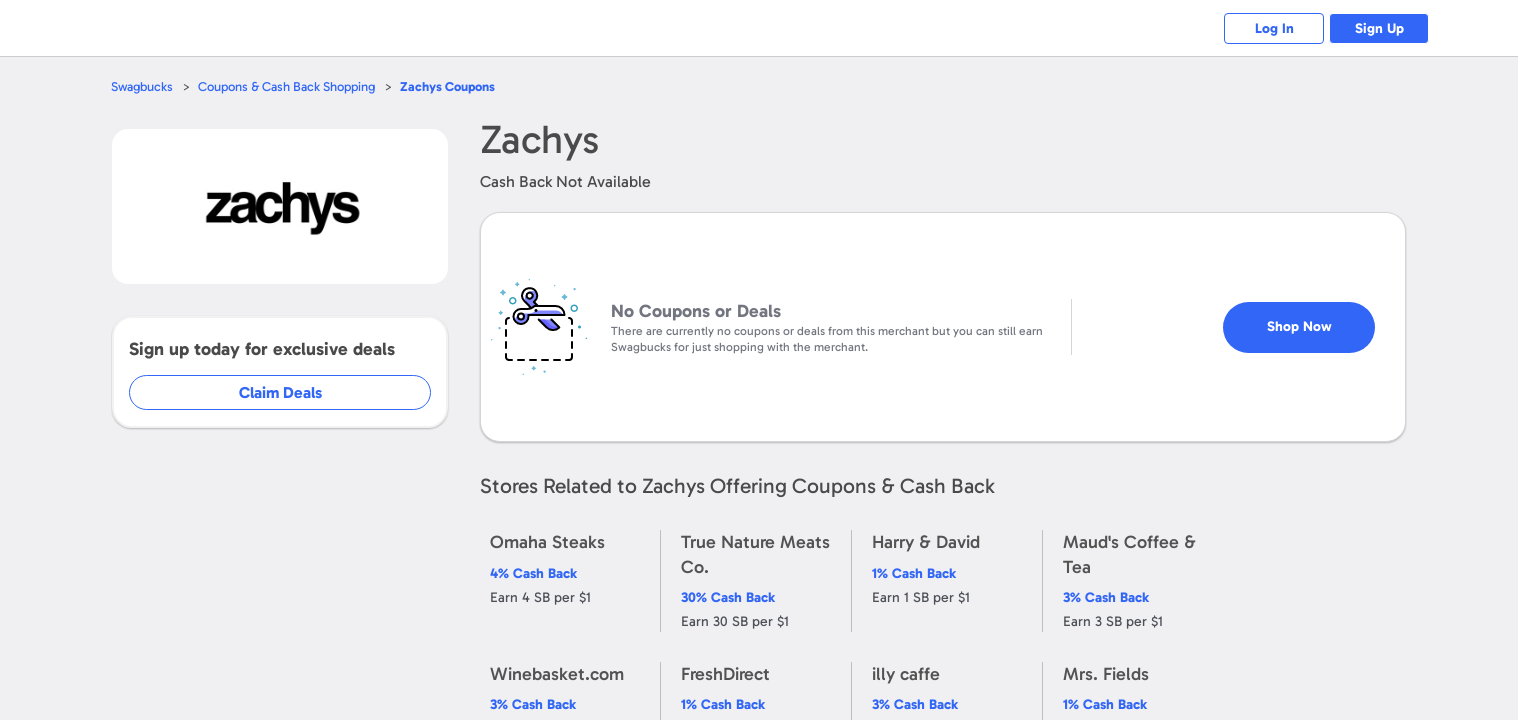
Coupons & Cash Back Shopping (286, 86)
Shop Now (1299, 326)
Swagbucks (142, 86)
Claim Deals (280, 392)
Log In (1274, 28)
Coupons (447, 86)
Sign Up (1379, 28)
